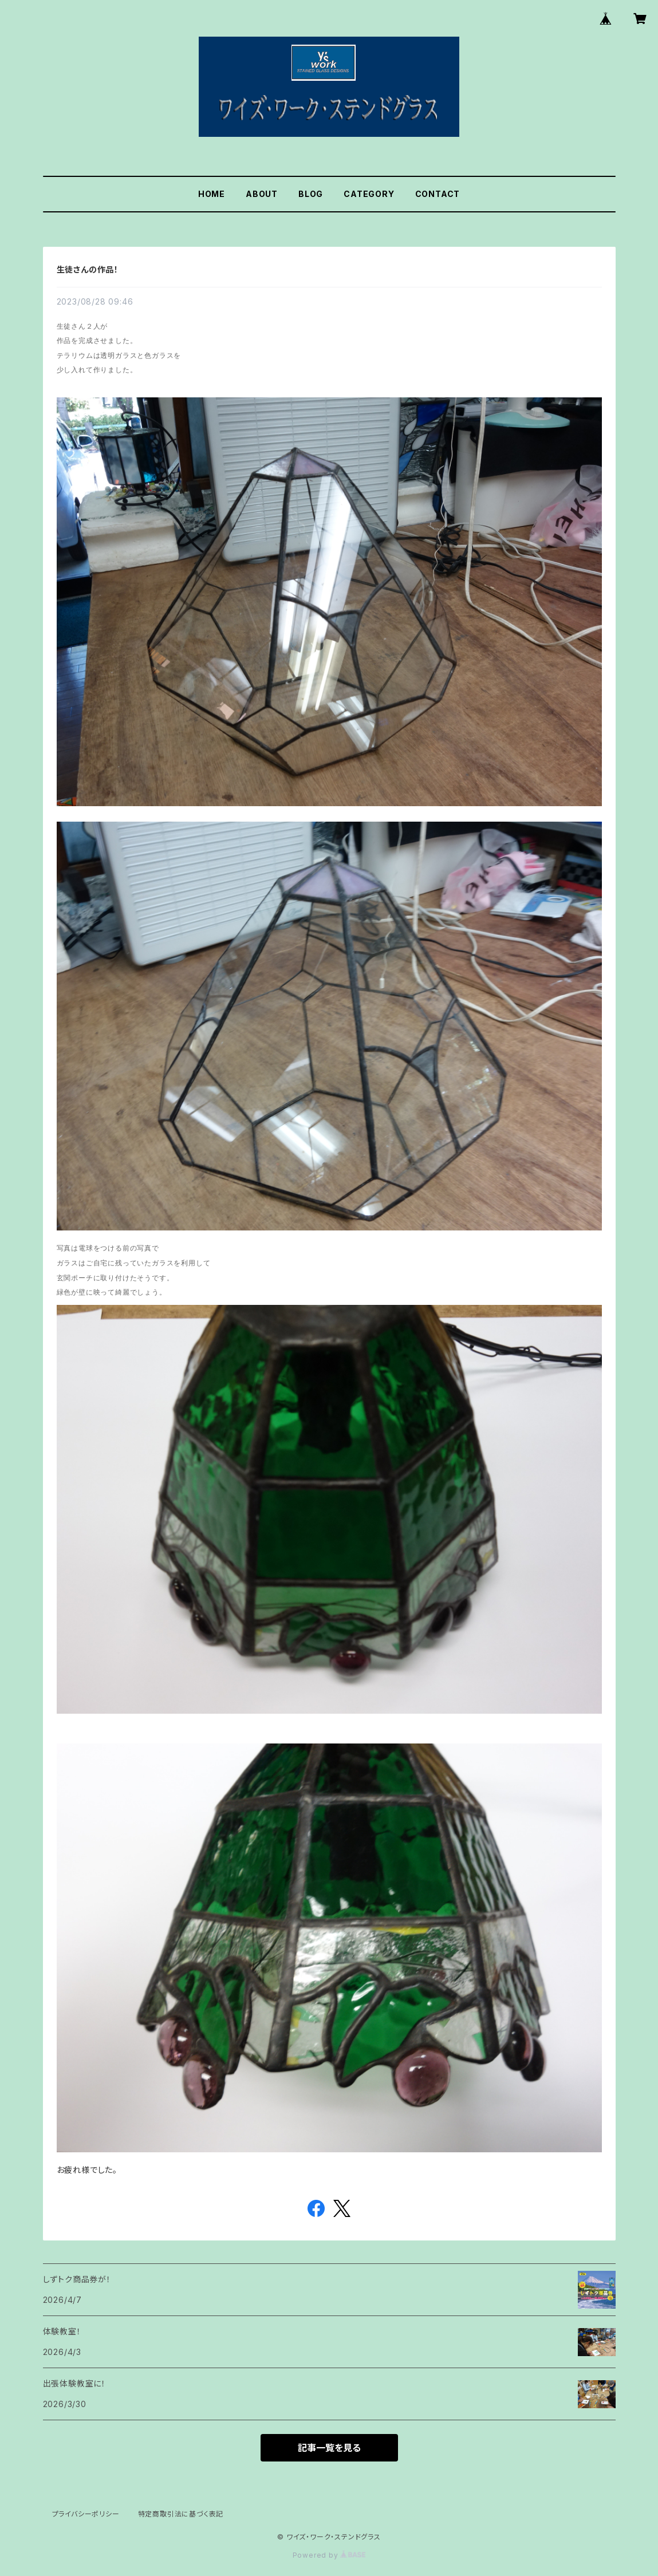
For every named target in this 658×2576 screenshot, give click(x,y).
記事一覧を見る (329, 2447)
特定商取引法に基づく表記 (181, 2514)
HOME (211, 194)
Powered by (329, 2555)
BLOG (310, 194)
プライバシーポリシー (86, 2514)
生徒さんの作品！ (88, 269)
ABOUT (262, 194)
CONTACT (437, 194)
